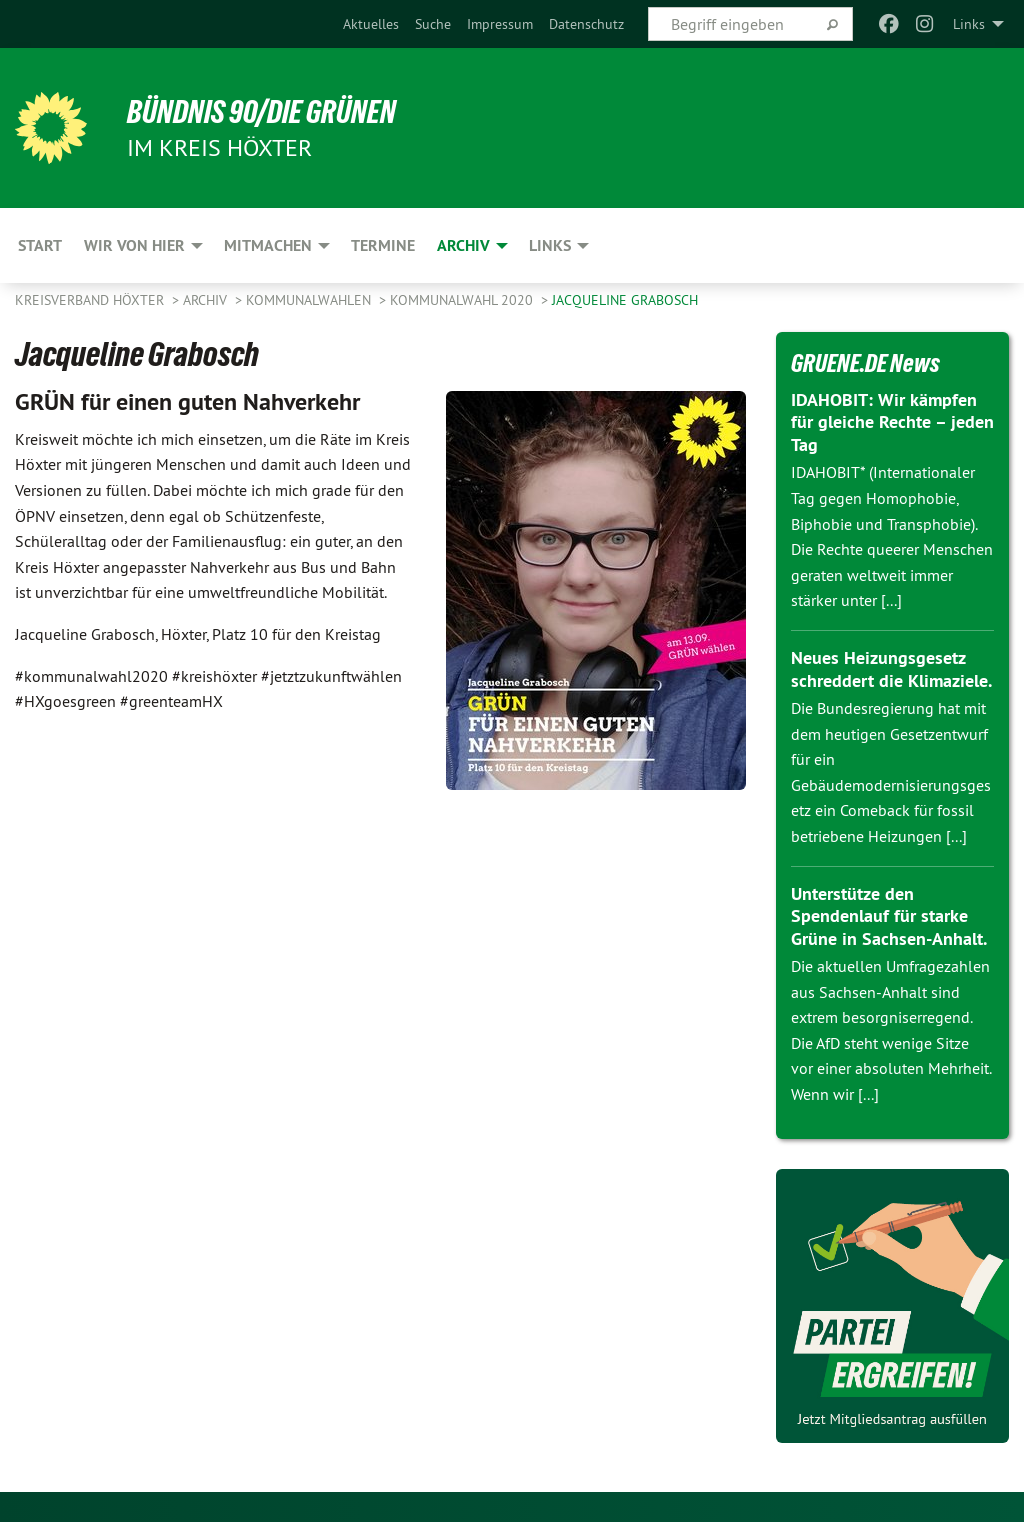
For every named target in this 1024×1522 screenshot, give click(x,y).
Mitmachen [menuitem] (268, 245)
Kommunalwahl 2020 (463, 300)
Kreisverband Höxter (91, 300)
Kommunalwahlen (310, 300)
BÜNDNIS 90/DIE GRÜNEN (261, 112)
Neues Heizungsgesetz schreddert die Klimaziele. (891, 669)
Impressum (500, 24)
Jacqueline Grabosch (625, 300)
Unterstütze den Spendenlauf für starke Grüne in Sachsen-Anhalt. (889, 916)
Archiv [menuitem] (463, 245)
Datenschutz (586, 24)
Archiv (207, 300)
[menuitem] (371, 24)
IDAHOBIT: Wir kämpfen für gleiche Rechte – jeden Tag (892, 422)
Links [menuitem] (969, 24)
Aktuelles (371, 24)
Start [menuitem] (40, 245)
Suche (433, 24)
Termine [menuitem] (383, 245)
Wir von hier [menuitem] (134, 245)
